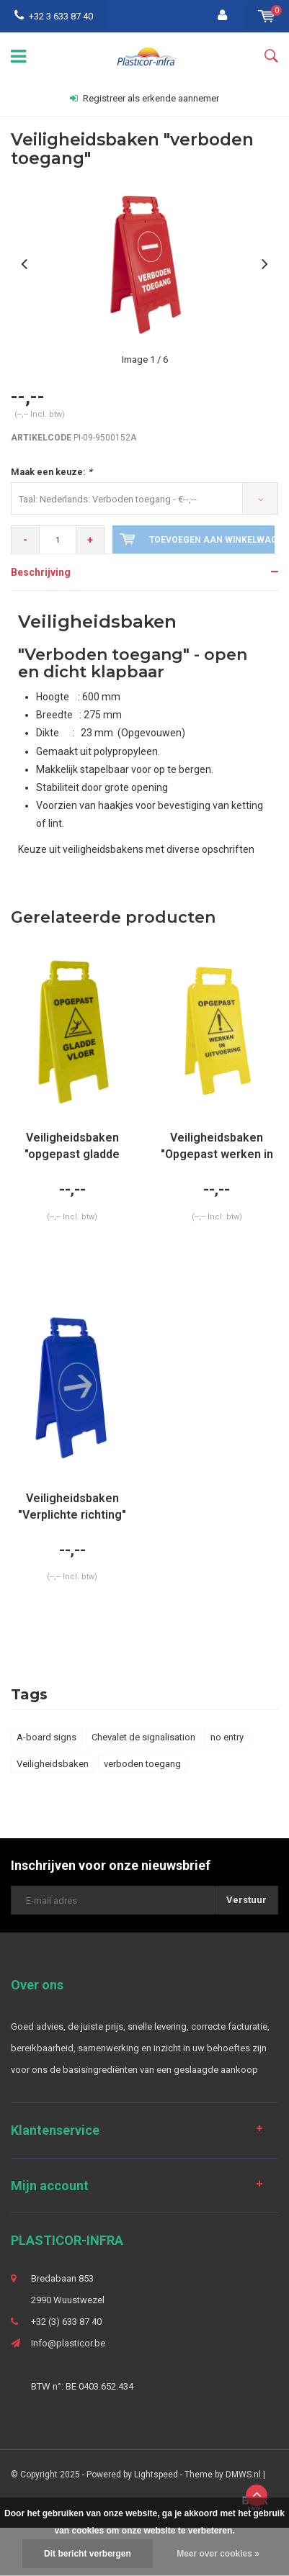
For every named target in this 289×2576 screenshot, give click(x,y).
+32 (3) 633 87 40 (66, 2321)
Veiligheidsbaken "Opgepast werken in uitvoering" (217, 1147)
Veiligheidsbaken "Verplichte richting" (72, 1506)
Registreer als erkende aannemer (144, 98)
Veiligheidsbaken (53, 1763)
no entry (227, 1737)
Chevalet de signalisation (143, 1737)
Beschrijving (41, 572)
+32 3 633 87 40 (53, 16)
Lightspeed (156, 2474)
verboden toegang (142, 1763)
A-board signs (46, 1737)
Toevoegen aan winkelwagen (197, 539)
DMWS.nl (243, 2474)
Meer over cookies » (218, 2554)
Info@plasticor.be (68, 2343)
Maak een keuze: (51, 471)
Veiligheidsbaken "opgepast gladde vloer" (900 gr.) (72, 1147)
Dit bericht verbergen (87, 2554)
